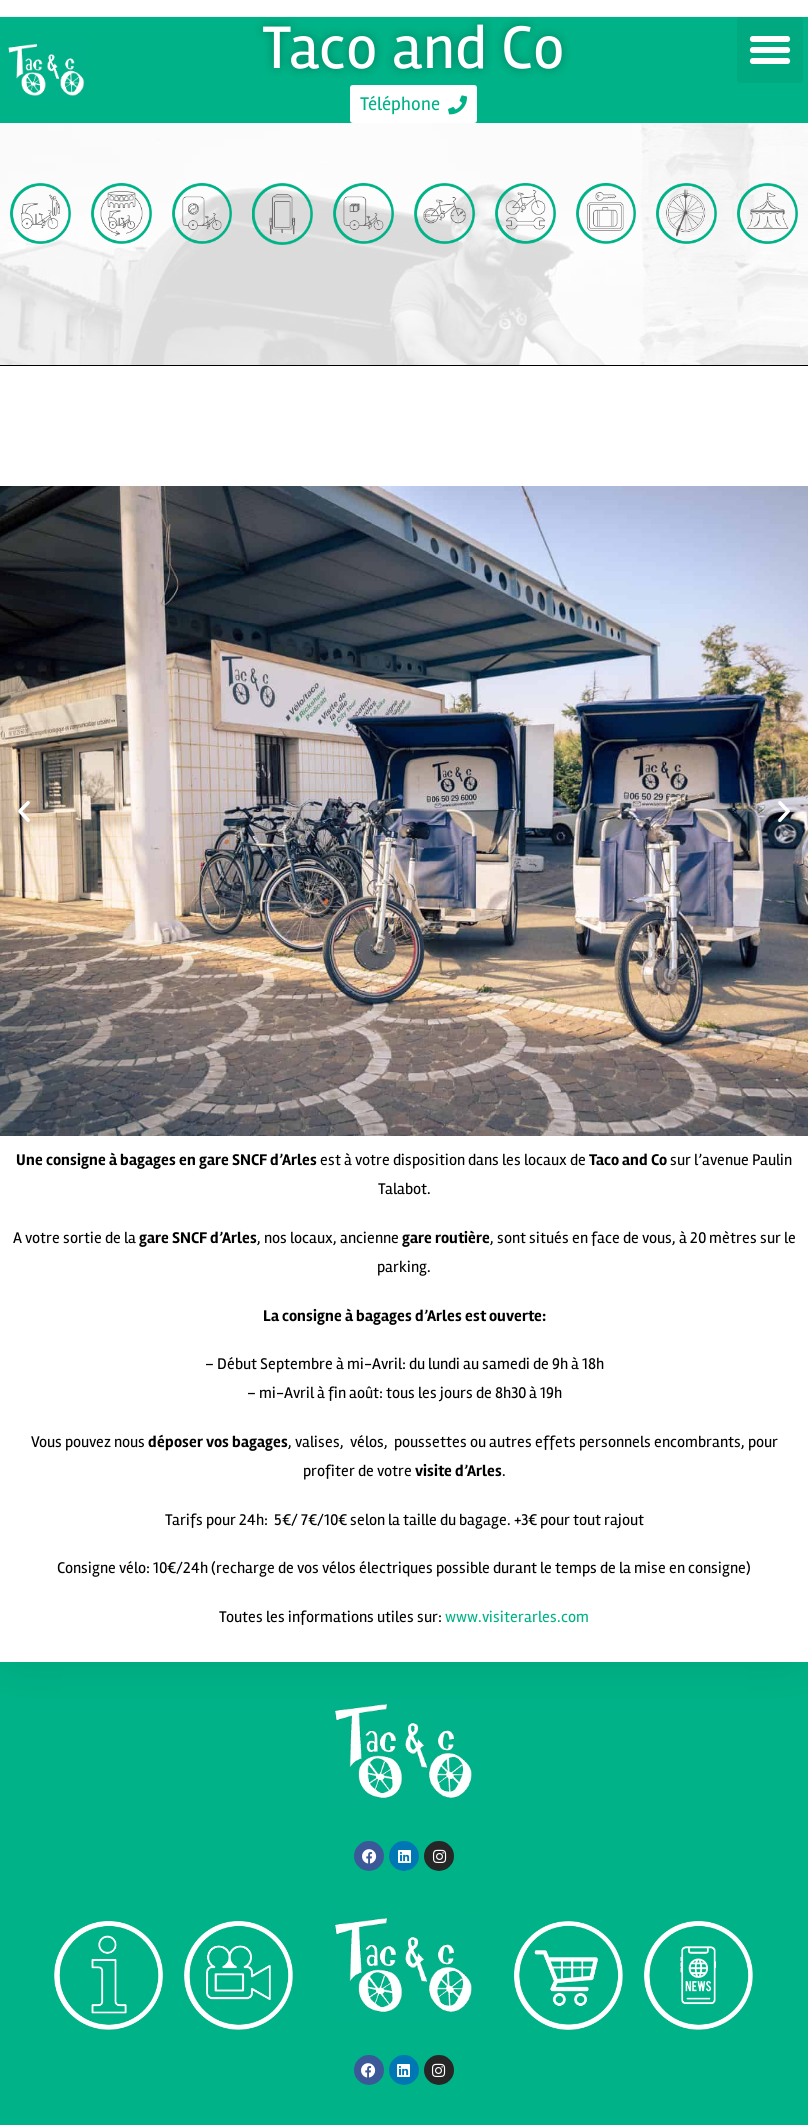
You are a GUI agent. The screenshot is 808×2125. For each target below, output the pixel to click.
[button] (770, 50)
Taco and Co (414, 48)
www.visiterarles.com (517, 1617)
